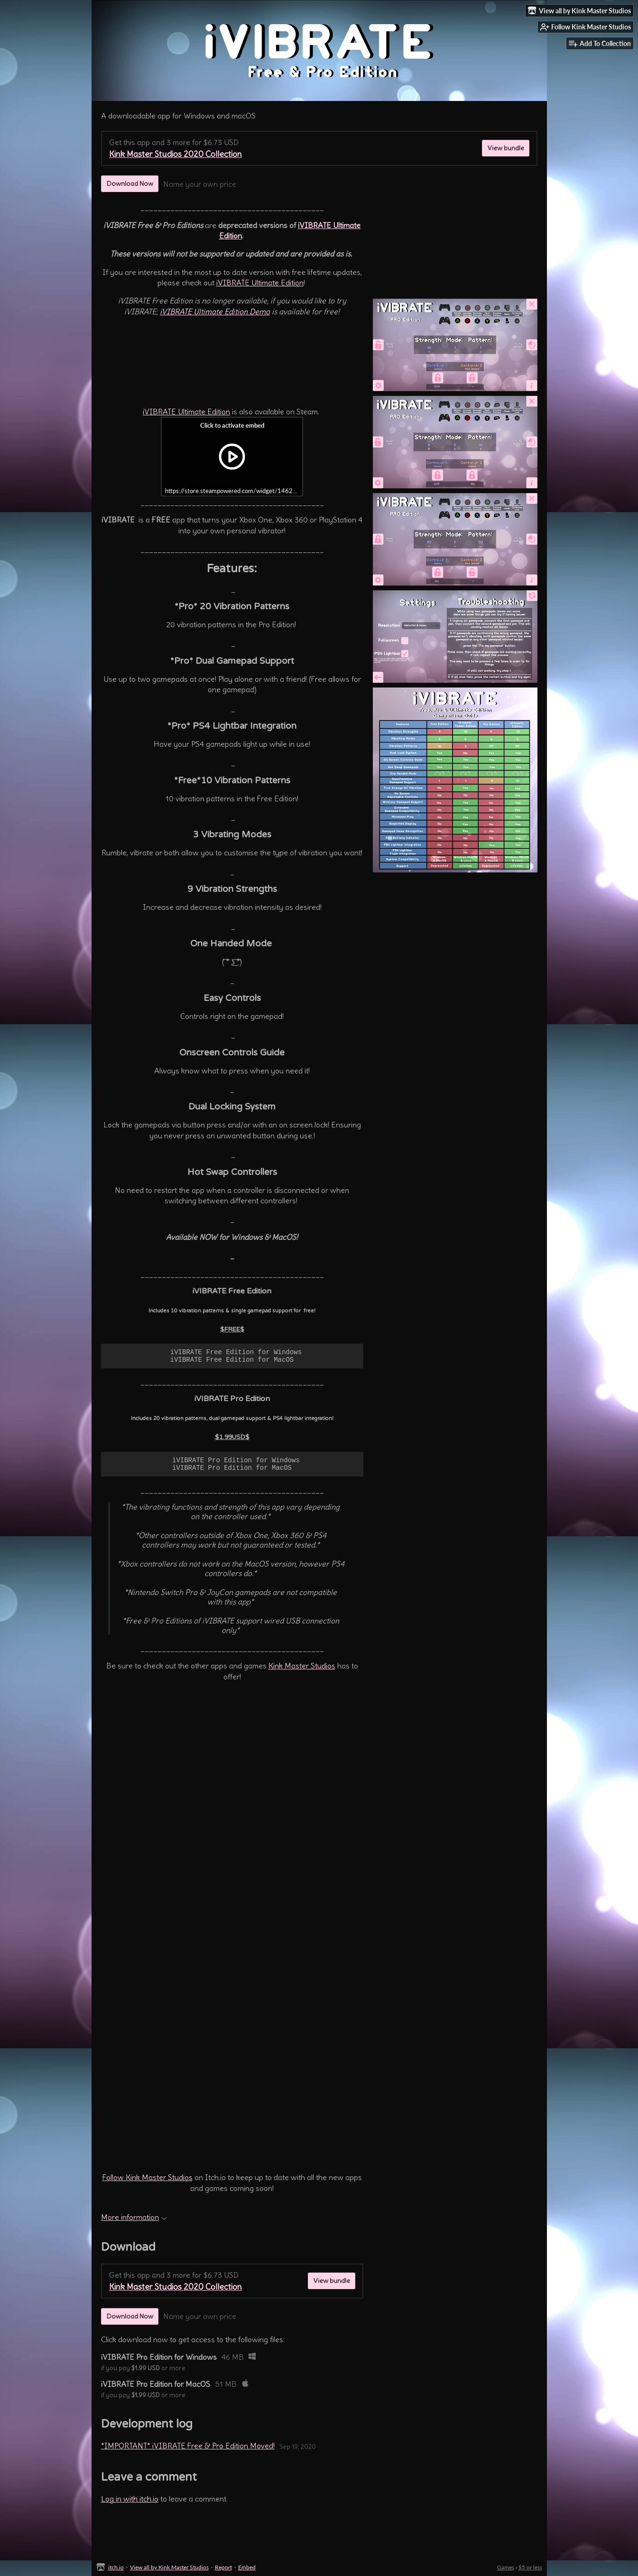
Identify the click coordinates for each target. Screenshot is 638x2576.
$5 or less (530, 2567)
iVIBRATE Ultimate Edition (260, 282)
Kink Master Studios (301, 1671)
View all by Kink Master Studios (169, 2567)
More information (134, 2223)
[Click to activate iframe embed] (232, 456)
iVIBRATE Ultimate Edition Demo (215, 311)
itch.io (116, 2567)
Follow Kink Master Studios (147, 2183)
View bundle (505, 148)
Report (223, 2567)
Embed (247, 2567)
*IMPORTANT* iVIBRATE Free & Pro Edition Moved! (188, 2451)
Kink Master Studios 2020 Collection (175, 154)
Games (505, 2567)
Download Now (129, 183)
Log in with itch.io (129, 2504)
